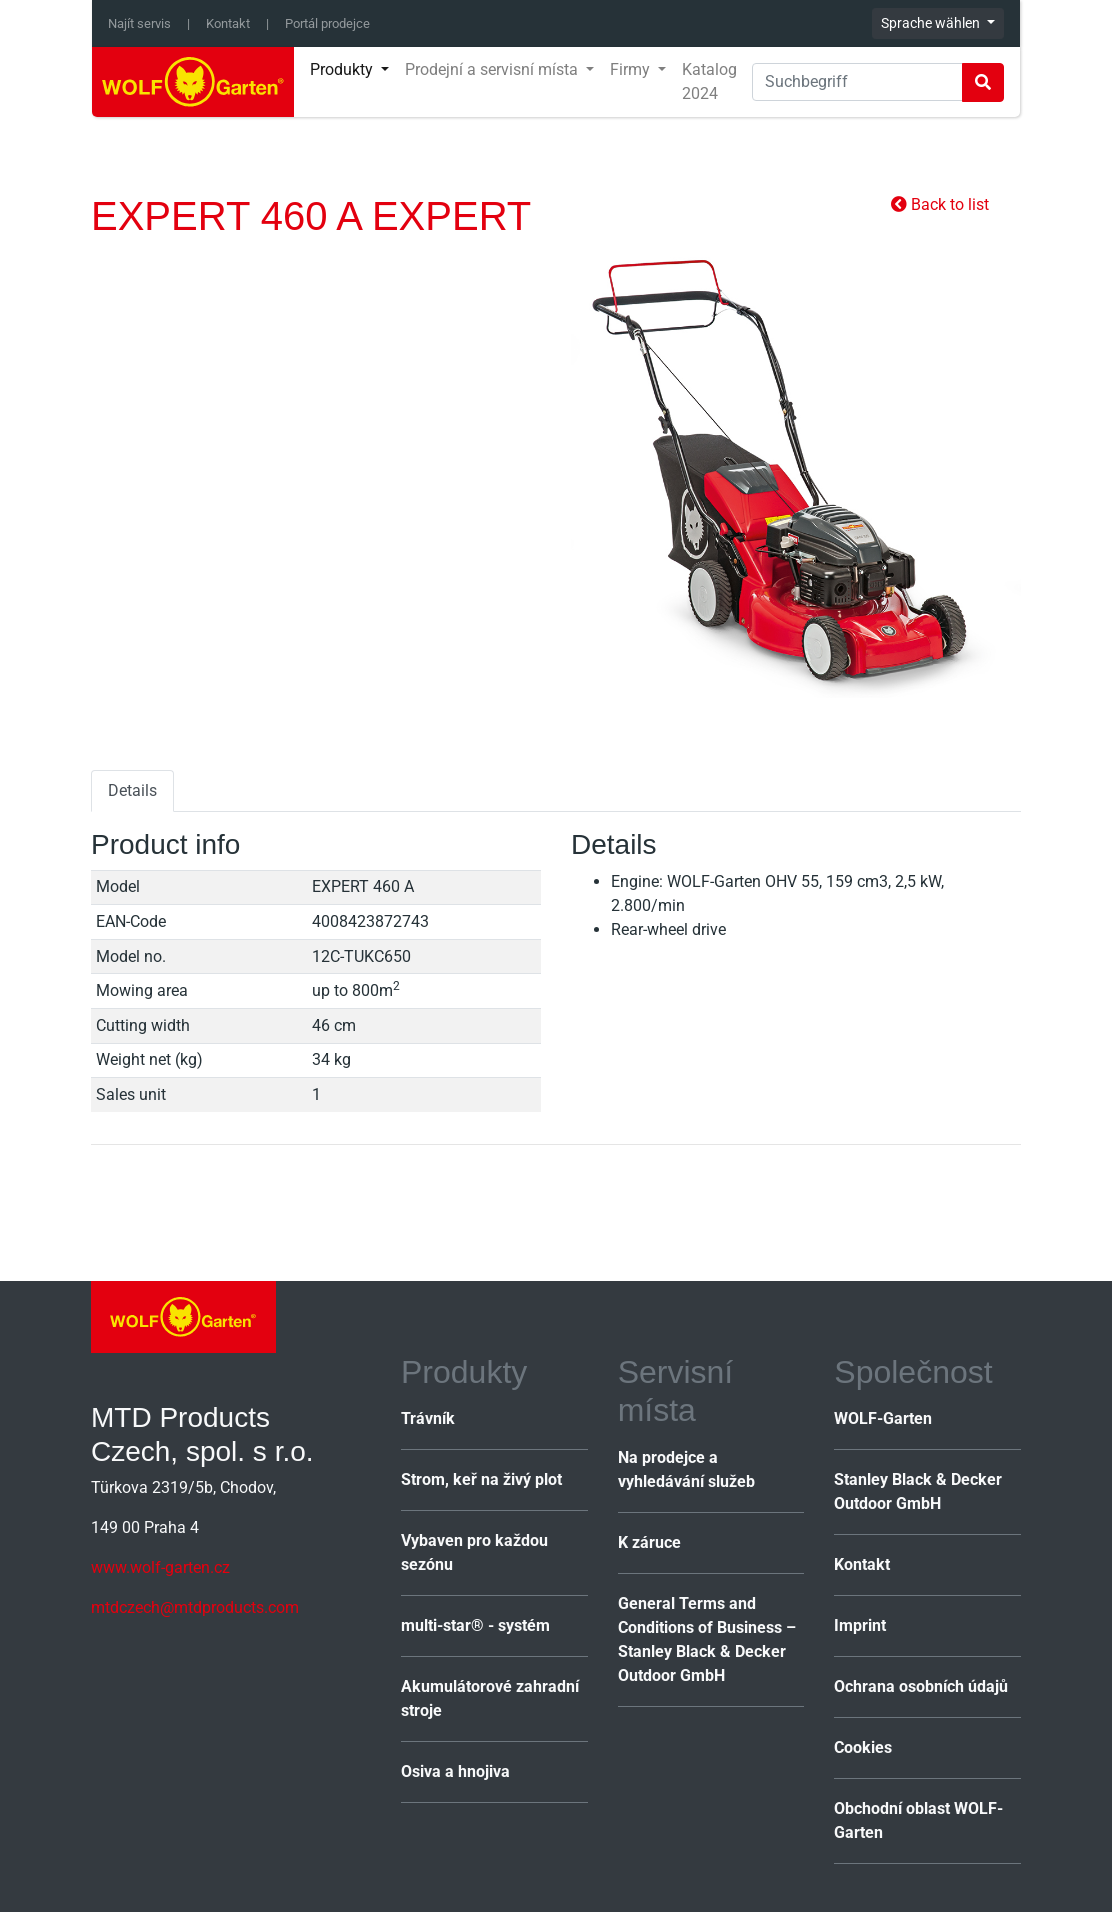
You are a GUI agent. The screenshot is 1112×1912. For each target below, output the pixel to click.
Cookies (863, 1747)
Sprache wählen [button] (932, 23)
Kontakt (228, 23)
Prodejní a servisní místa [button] (493, 69)
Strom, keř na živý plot (481, 1479)
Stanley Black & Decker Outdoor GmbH (918, 1491)
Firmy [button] (632, 69)
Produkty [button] (343, 69)
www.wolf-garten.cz (160, 1567)
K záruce (649, 1542)
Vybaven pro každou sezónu (474, 1552)
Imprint (860, 1625)
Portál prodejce (327, 23)
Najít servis (139, 23)
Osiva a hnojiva (455, 1771)
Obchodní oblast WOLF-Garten (918, 1820)
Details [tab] (132, 790)
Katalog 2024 (709, 81)
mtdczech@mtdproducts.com (195, 1607)
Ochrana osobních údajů (921, 1686)
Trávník (428, 1418)
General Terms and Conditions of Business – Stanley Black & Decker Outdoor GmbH (707, 1639)
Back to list (940, 204)
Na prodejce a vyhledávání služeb (686, 1469)
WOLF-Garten (883, 1418)
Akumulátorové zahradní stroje (490, 1698)
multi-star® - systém (475, 1625)
